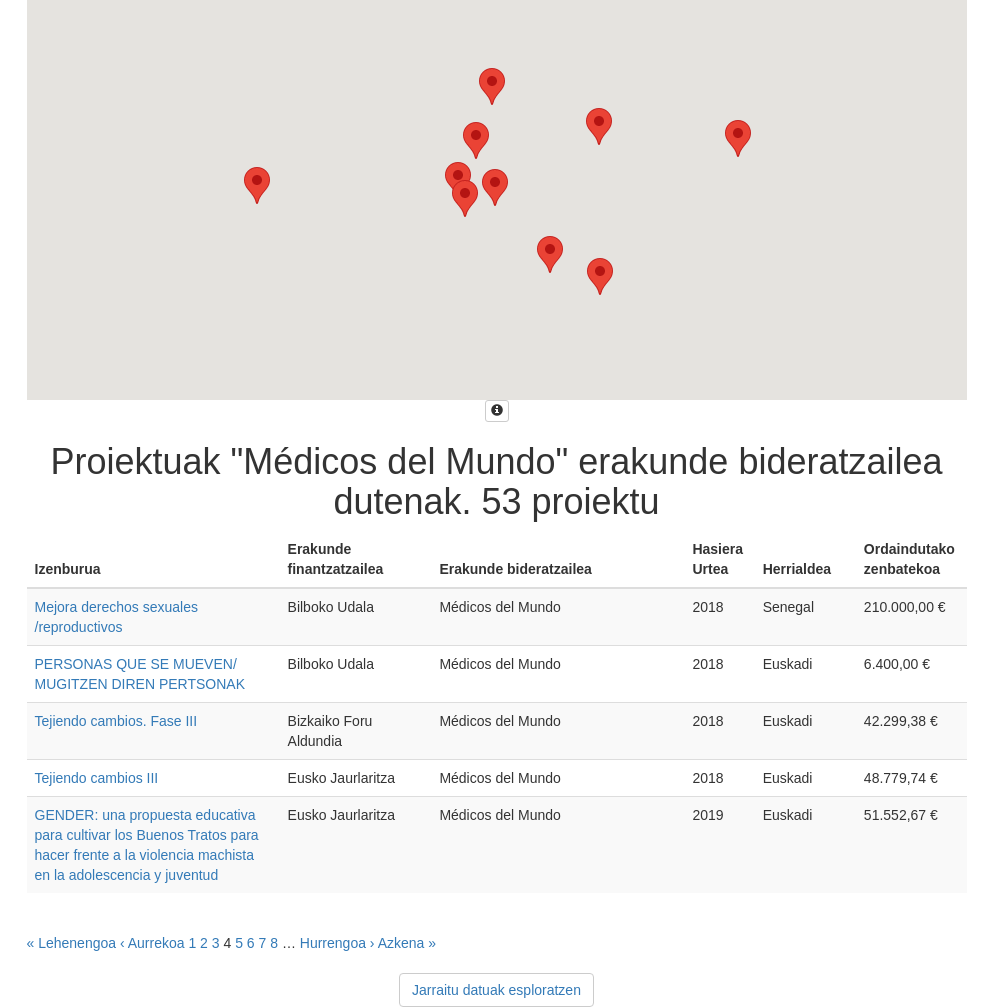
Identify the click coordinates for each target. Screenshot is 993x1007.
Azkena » (407, 943)
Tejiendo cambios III (97, 778)
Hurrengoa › (337, 943)
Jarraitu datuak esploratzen (496, 990)
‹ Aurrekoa (152, 943)
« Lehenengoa (72, 943)
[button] (600, 276)
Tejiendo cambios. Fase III (116, 721)
